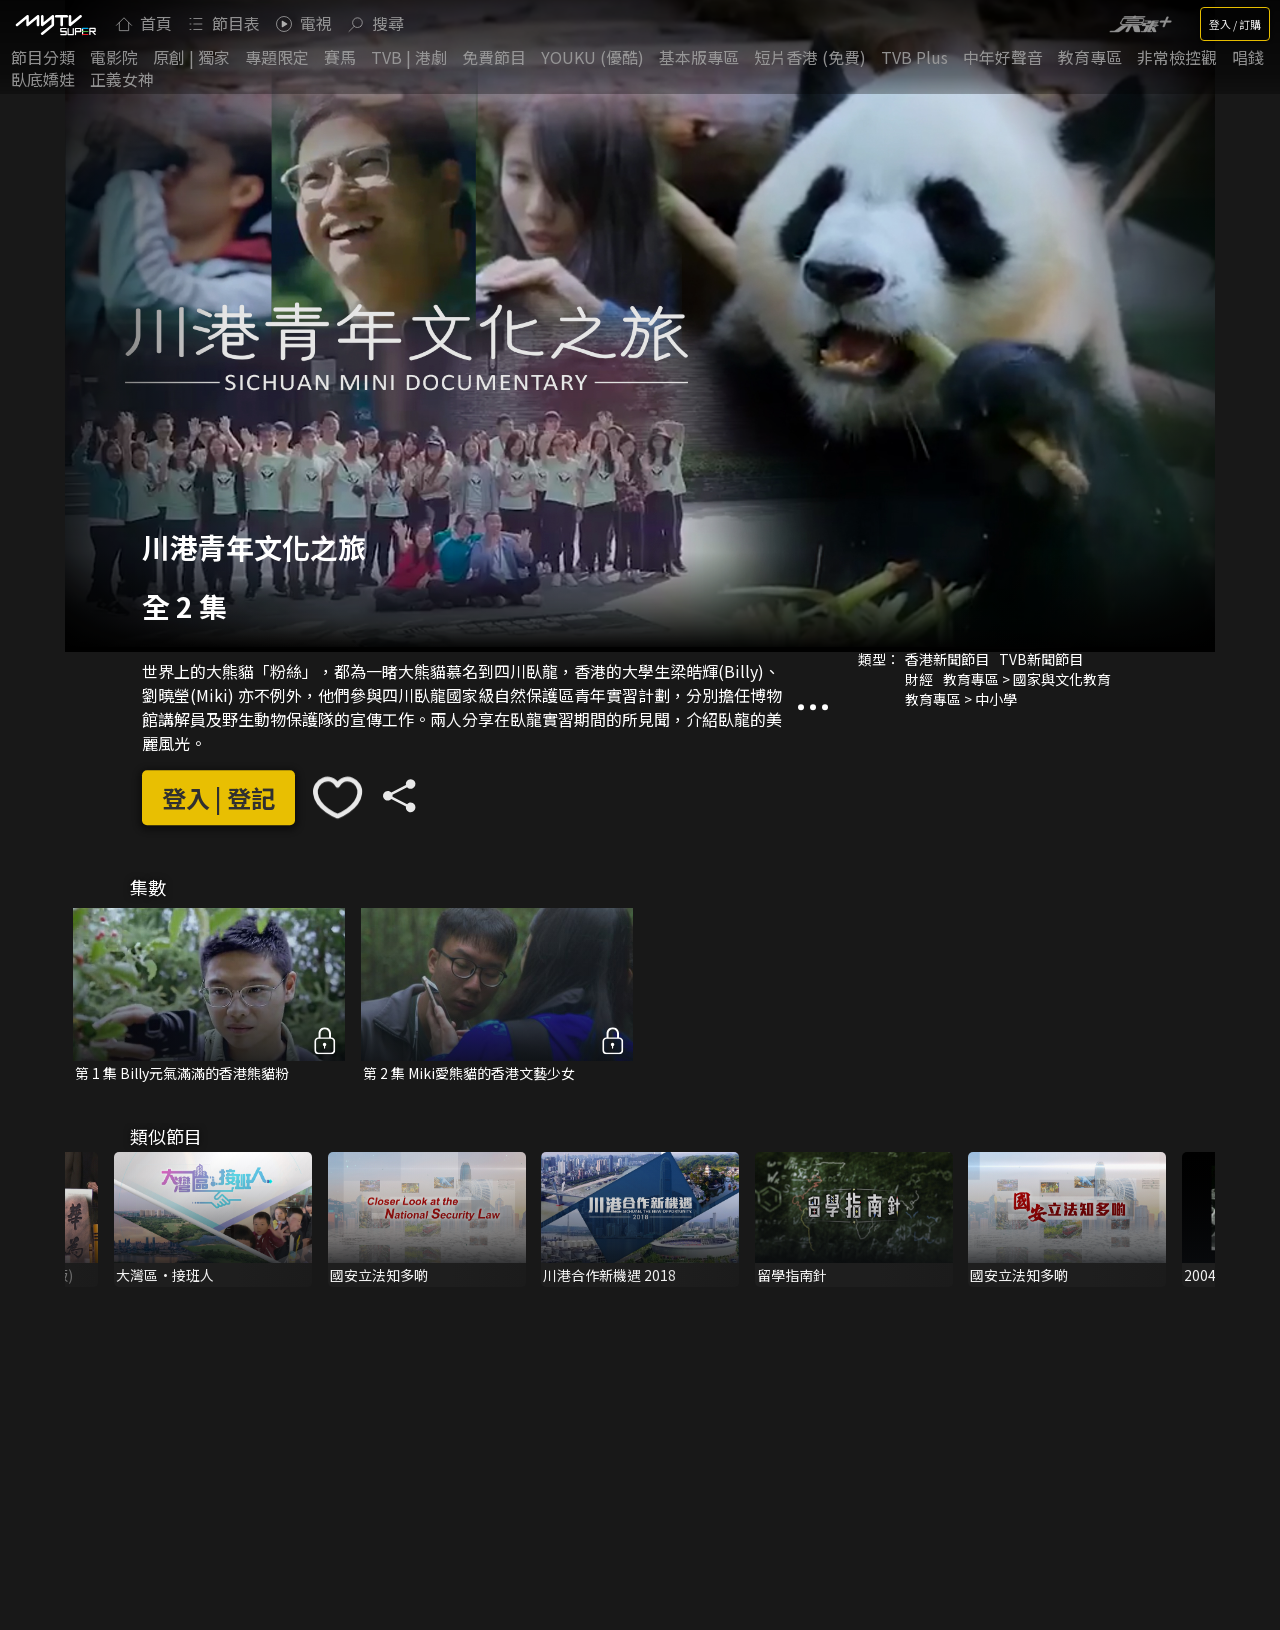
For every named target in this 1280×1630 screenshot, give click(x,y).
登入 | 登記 (218, 797)
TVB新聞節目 (1041, 659)
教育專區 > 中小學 (961, 699)
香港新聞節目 (947, 659)
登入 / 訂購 (1235, 24)
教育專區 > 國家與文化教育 (1027, 679)
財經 (919, 679)
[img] (55, 24)
